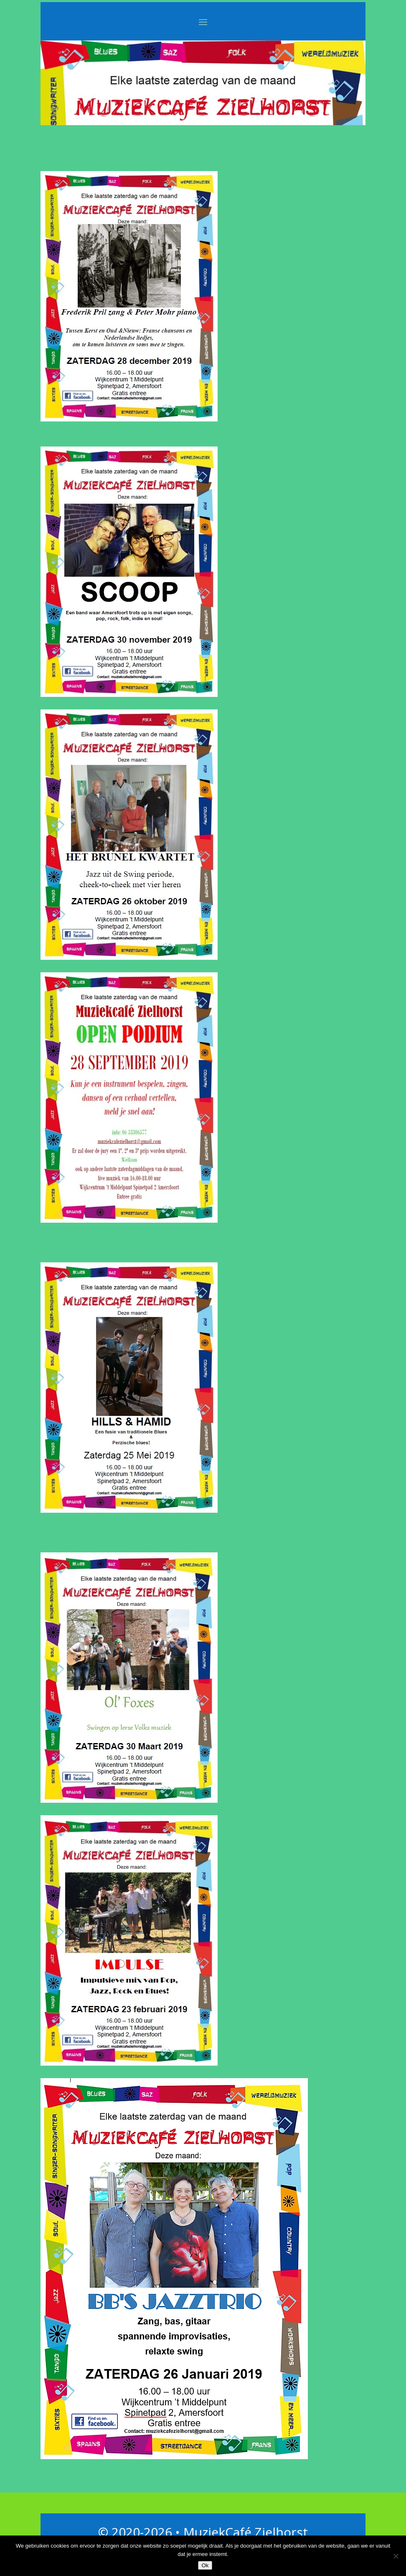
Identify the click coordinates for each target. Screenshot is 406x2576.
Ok (204, 2565)
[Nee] (395, 2556)
